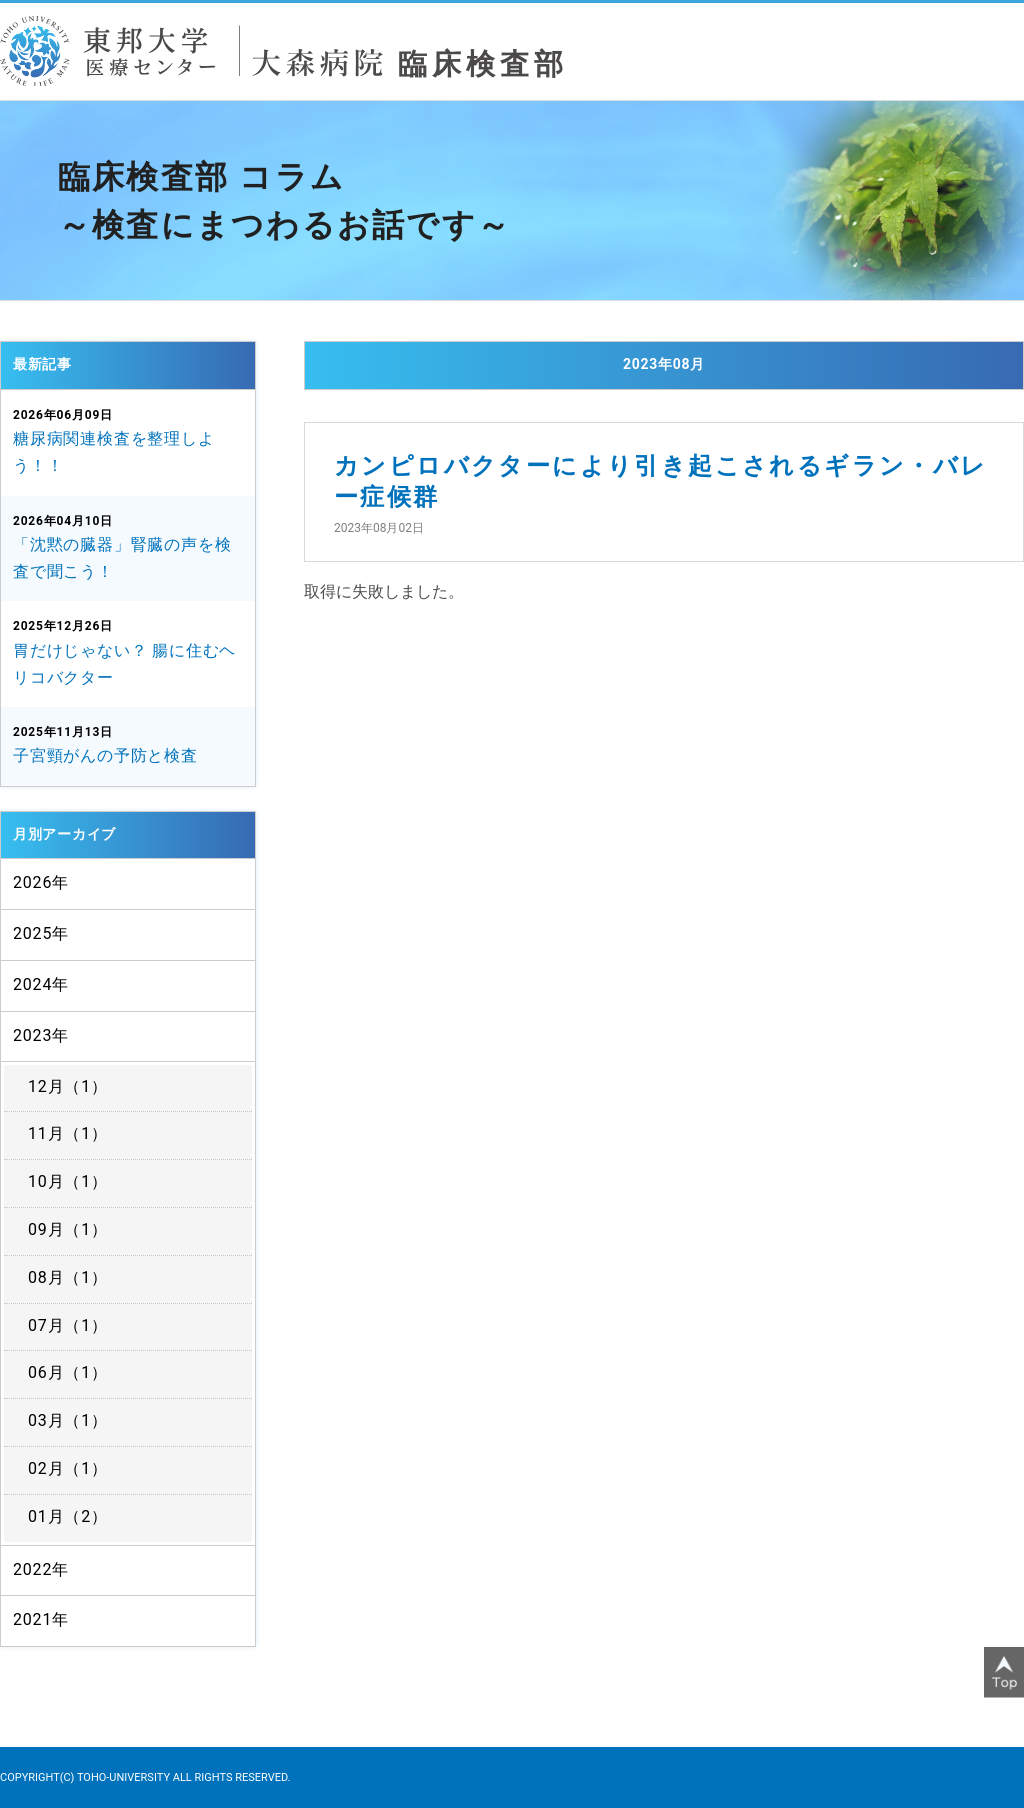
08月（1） (68, 1277)
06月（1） (68, 1372)
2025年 (41, 933)
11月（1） (68, 1133)
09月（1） (68, 1229)
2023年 (41, 1035)
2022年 (41, 1569)
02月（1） (68, 1468)
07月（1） (68, 1325)
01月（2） (68, 1516)
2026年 (41, 882)
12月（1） (68, 1086)
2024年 (41, 984)
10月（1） (68, 1181)
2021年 (41, 1619)
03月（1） (68, 1420)
